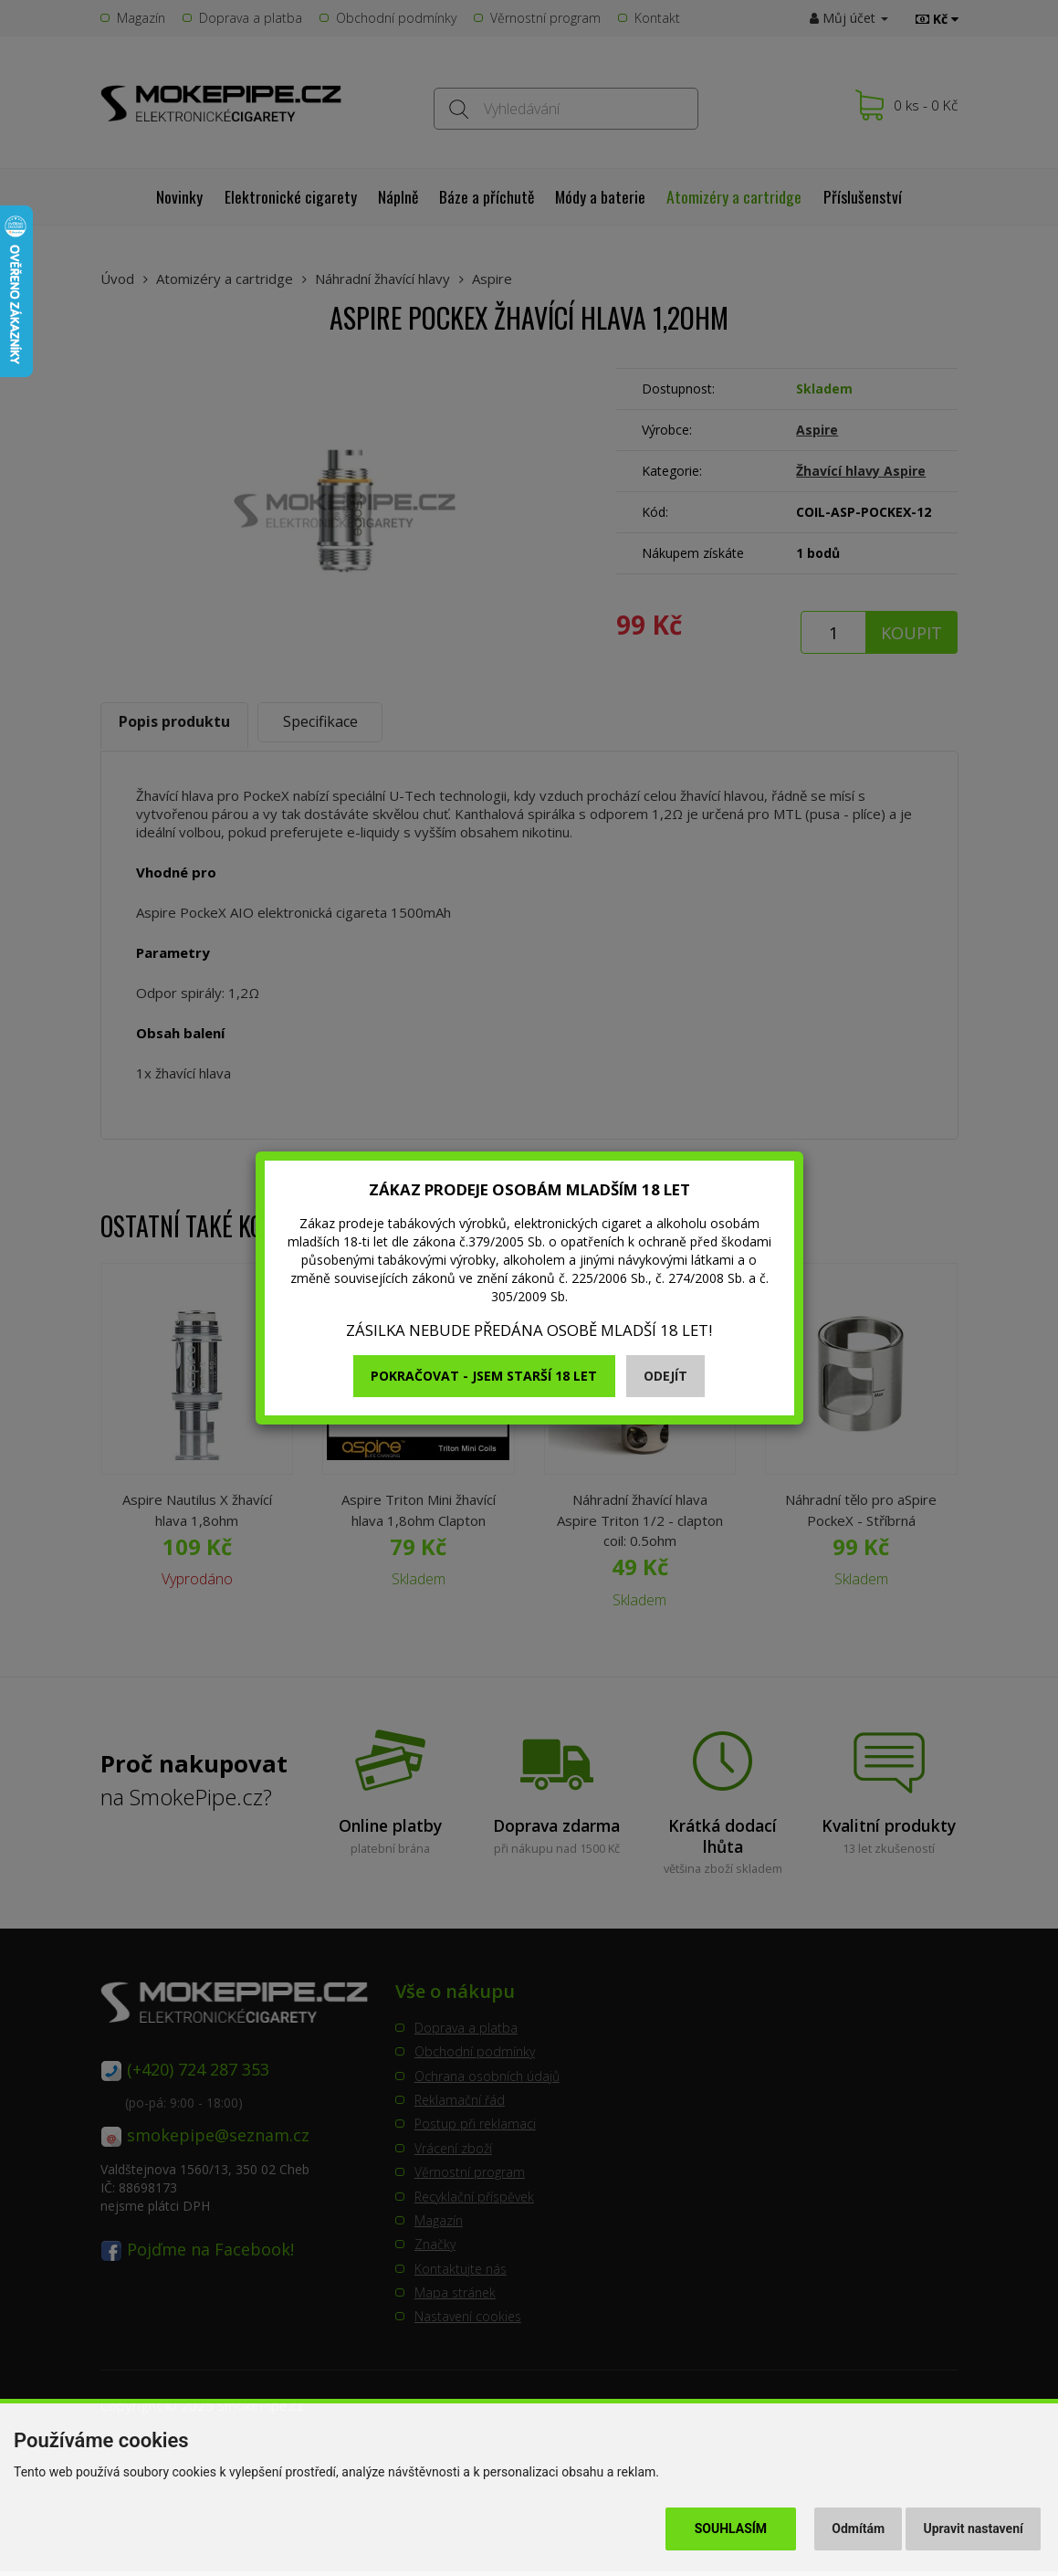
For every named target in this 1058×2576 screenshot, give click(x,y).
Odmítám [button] (858, 2528)
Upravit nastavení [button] (973, 2528)
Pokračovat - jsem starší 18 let (484, 1375)
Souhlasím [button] (731, 2528)
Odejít (665, 1375)
